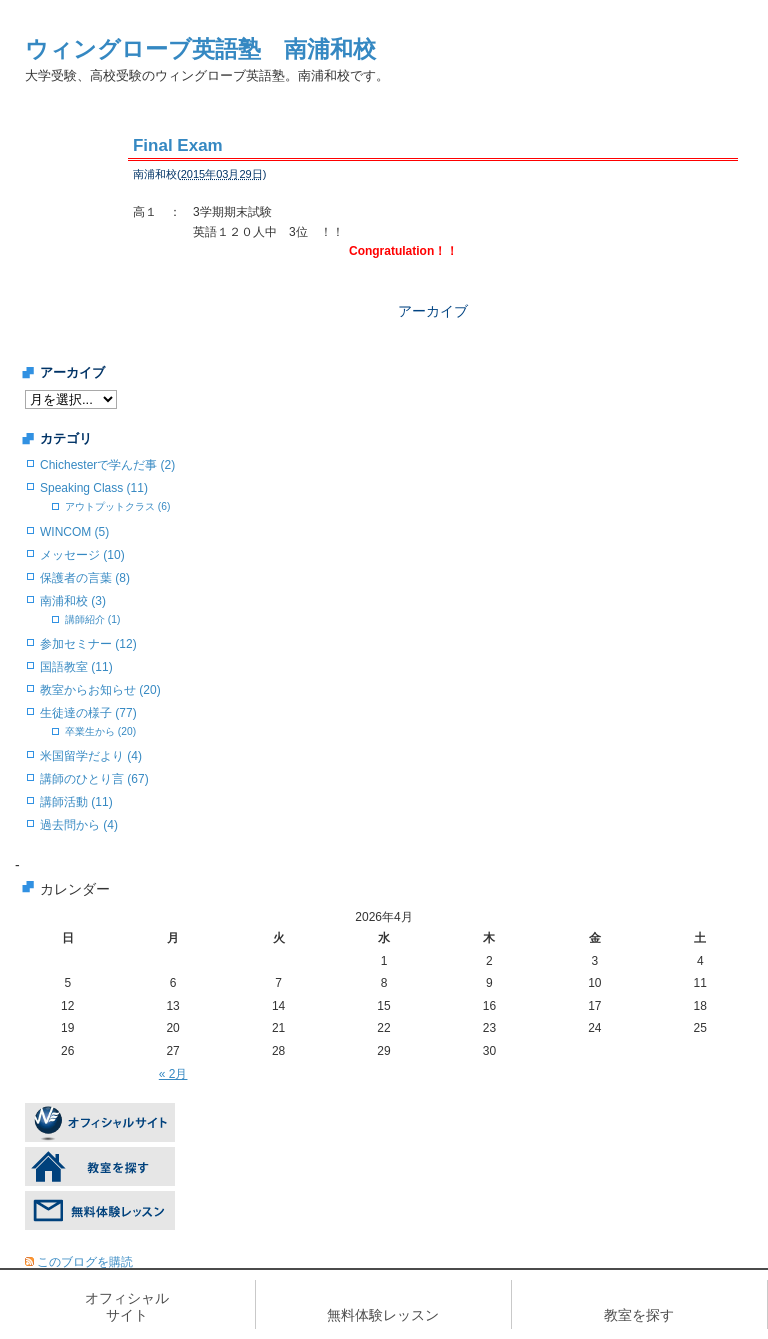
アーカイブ (433, 311)
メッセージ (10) (82, 555)
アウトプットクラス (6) (117, 506)
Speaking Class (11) (94, 488)
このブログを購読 (85, 1262)
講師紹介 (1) (92, 619)
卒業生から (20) (100, 731)
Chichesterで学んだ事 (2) (107, 465)
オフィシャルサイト (127, 1306)
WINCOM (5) (74, 532)
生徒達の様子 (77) (88, 713)
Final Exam (178, 145)
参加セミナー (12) (88, 644)
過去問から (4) (79, 825)
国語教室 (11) (76, 667)
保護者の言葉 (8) (85, 578)
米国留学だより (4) (91, 756)
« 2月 (173, 1074)
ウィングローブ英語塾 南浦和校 (200, 49)
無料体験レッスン (383, 1315)
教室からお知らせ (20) (100, 690)
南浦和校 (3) (73, 601)
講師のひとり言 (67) (94, 779)
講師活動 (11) (76, 802)
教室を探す (639, 1315)
